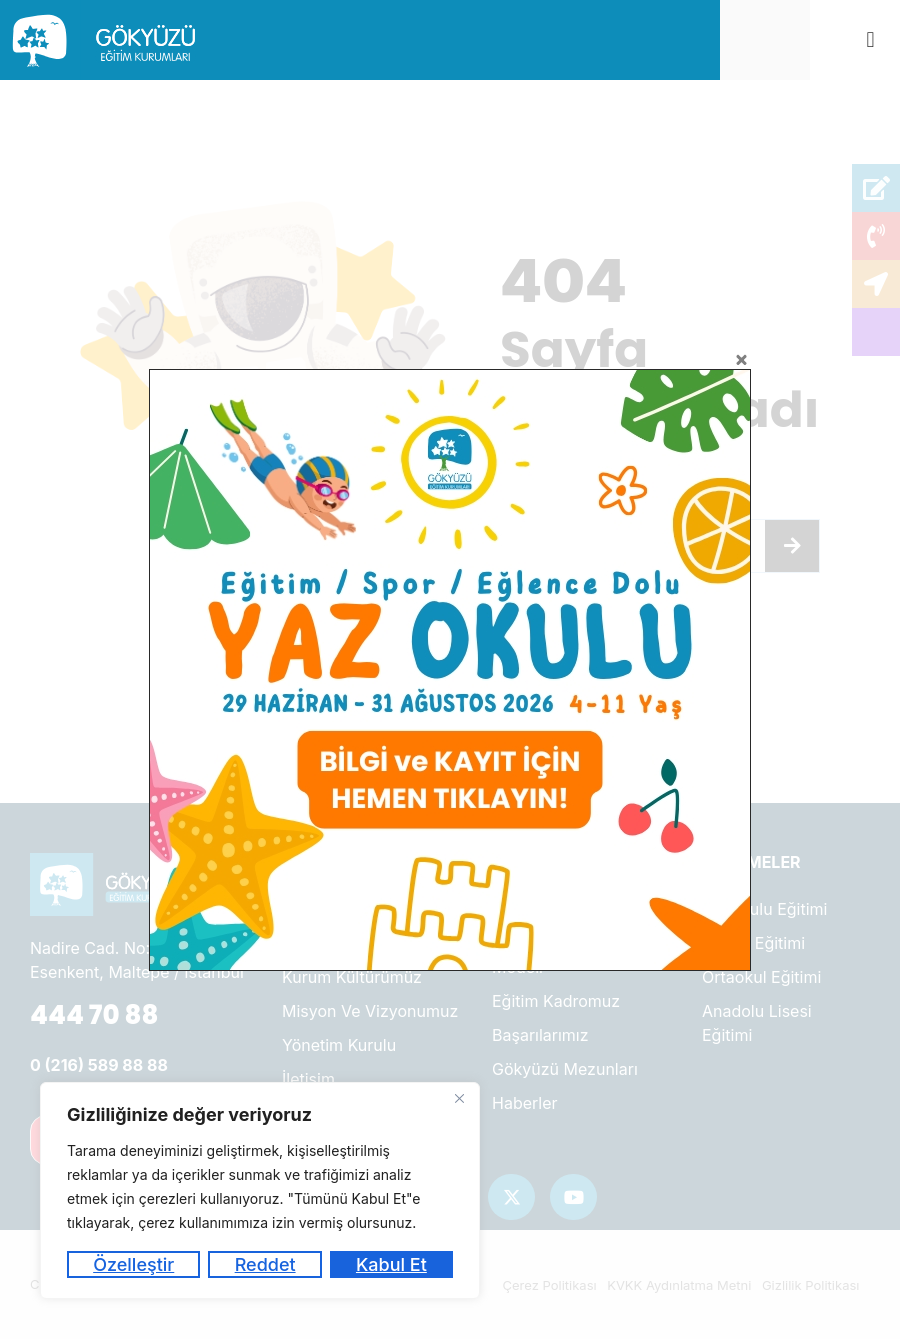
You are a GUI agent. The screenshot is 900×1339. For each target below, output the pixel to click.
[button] (870, 40)
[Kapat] (459, 1099)
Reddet (265, 1264)
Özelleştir (133, 1264)
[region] (260, 1190)
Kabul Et (391, 1264)
